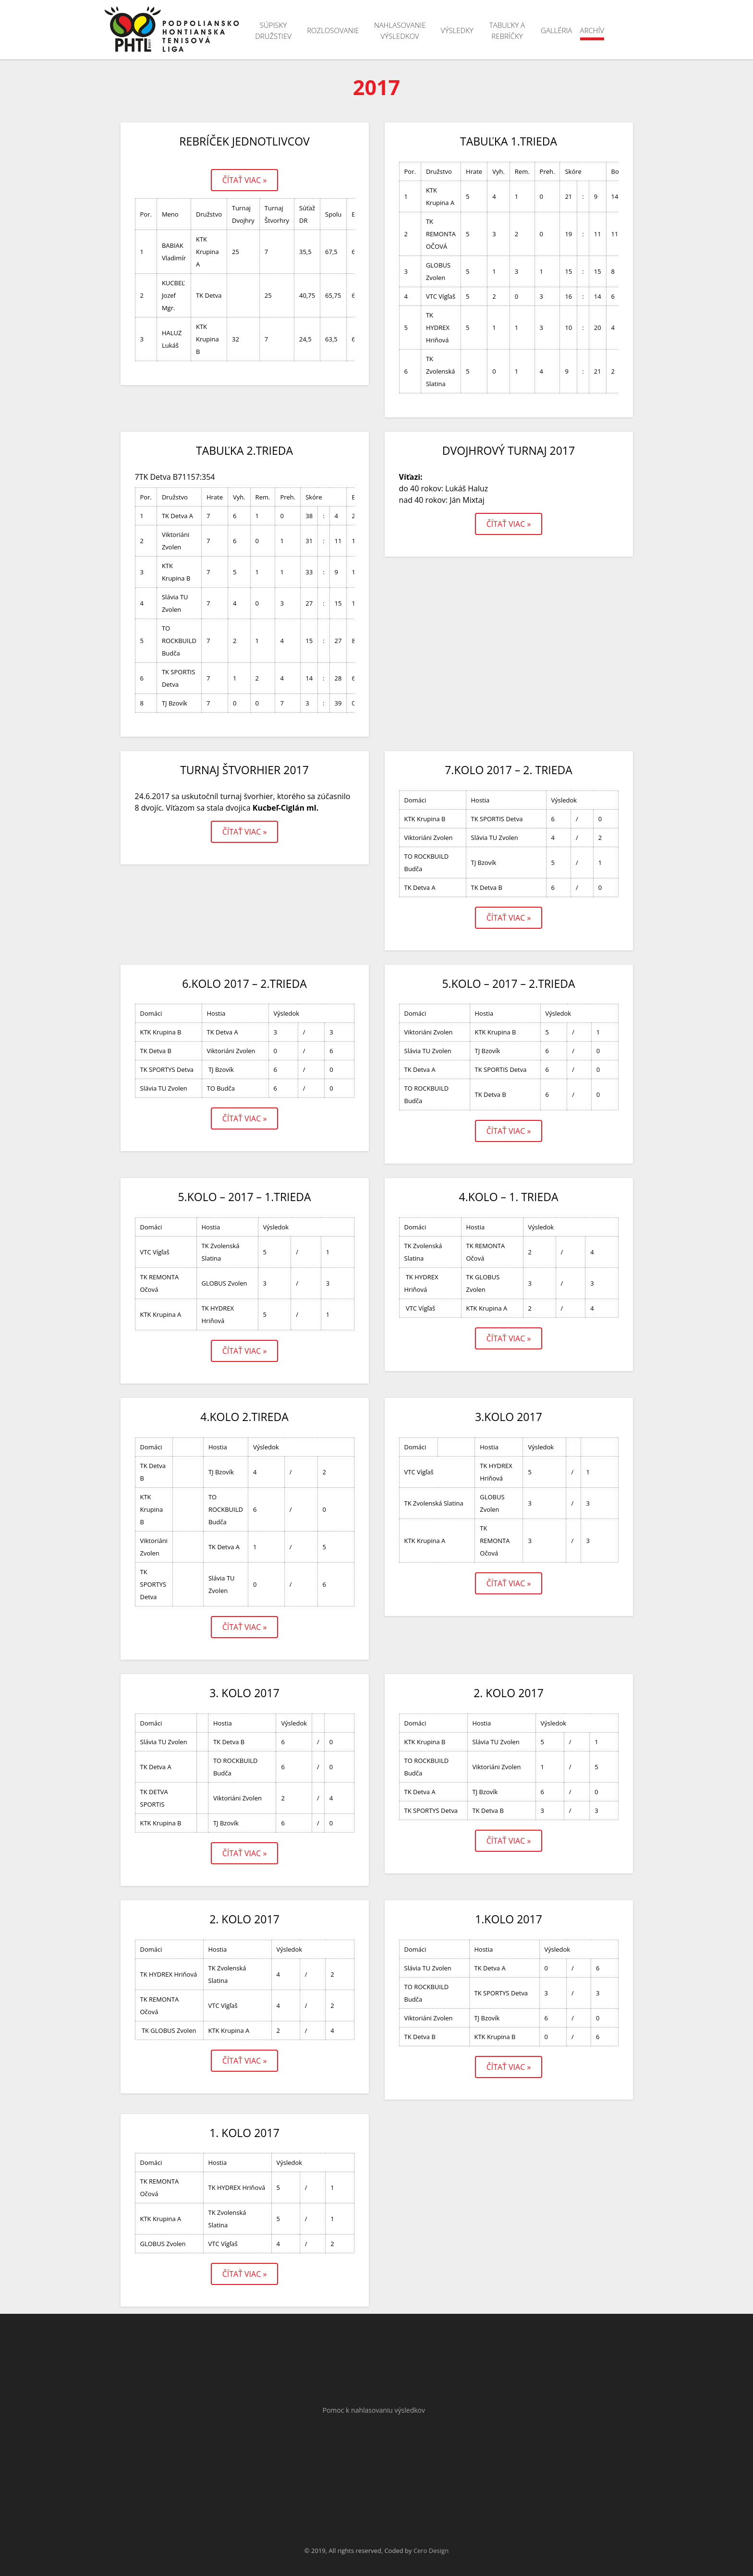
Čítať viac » (244, 180)
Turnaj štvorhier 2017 (244, 770)
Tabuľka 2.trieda (244, 450)
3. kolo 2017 (244, 1693)
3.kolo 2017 (508, 1416)
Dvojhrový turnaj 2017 (508, 450)
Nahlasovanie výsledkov (400, 30)
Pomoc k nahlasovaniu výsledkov (374, 2410)
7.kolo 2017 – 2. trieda (508, 770)
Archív (592, 30)
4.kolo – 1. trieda (509, 1196)
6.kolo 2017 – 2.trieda (244, 983)
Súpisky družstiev (273, 30)
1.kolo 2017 (508, 1919)
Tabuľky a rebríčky (507, 30)
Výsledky (457, 30)
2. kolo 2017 (509, 1693)
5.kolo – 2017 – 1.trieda (244, 1196)
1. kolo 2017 (244, 2132)
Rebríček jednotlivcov (244, 141)
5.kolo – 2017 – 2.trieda (508, 983)
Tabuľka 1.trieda (508, 141)
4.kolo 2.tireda (244, 1416)
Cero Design (431, 2550)
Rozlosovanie (333, 30)
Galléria (556, 30)
